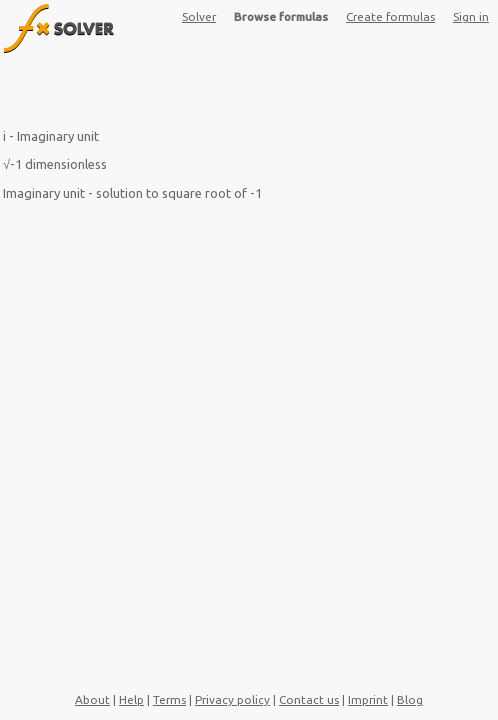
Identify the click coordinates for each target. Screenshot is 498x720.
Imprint (368, 699)
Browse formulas (281, 16)
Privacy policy (232, 699)
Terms (169, 699)
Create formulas (390, 16)
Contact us (309, 699)
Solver (199, 16)
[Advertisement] (249, 95)
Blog (410, 699)
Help (131, 699)
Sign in (471, 16)
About (92, 699)
